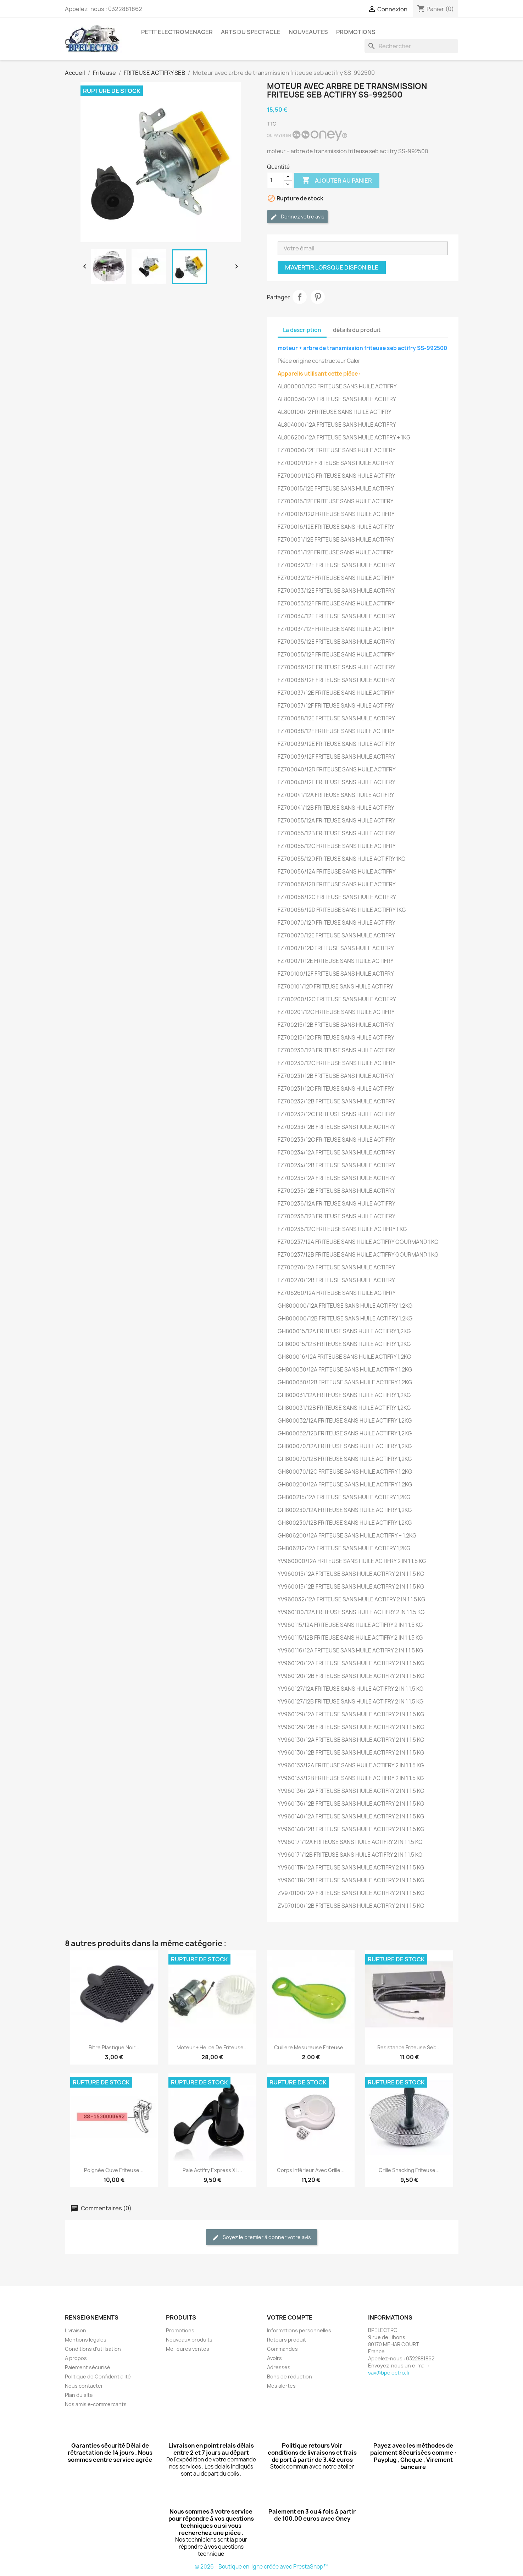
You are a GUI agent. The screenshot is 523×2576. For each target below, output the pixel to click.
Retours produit (286, 2339)
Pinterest (318, 297)
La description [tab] (302, 330)
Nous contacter (84, 2385)
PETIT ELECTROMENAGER (177, 32)
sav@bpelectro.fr (389, 2372)
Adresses (278, 2367)
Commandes (282, 2348)
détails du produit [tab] (357, 330)
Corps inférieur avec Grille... (311, 2170)
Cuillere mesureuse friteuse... (310, 2047)
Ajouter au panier (337, 180)
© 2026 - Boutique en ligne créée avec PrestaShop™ (261, 2566)
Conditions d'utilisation (93, 2348)
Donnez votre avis (297, 217)
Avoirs (274, 2358)
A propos (76, 2358)
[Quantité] (275, 180)
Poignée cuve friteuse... (114, 2170)
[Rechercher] (411, 46)
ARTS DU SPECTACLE (250, 32)
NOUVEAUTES (308, 32)
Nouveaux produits (189, 2339)
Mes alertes (281, 2385)
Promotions (180, 2330)
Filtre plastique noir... (114, 2047)
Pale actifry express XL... (212, 2170)
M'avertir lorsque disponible (331, 267)
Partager (300, 297)
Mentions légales (85, 2339)
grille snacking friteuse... (409, 2170)
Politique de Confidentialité (98, 2376)
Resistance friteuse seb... (409, 2047)
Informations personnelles (299, 2330)
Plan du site (79, 2395)
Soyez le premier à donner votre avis (261, 2237)
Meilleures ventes (187, 2348)
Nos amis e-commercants (96, 2404)
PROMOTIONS (355, 32)
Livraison (75, 2330)
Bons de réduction (289, 2376)
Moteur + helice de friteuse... (212, 2047)
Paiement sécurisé (87, 2367)
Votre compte (289, 2317)
